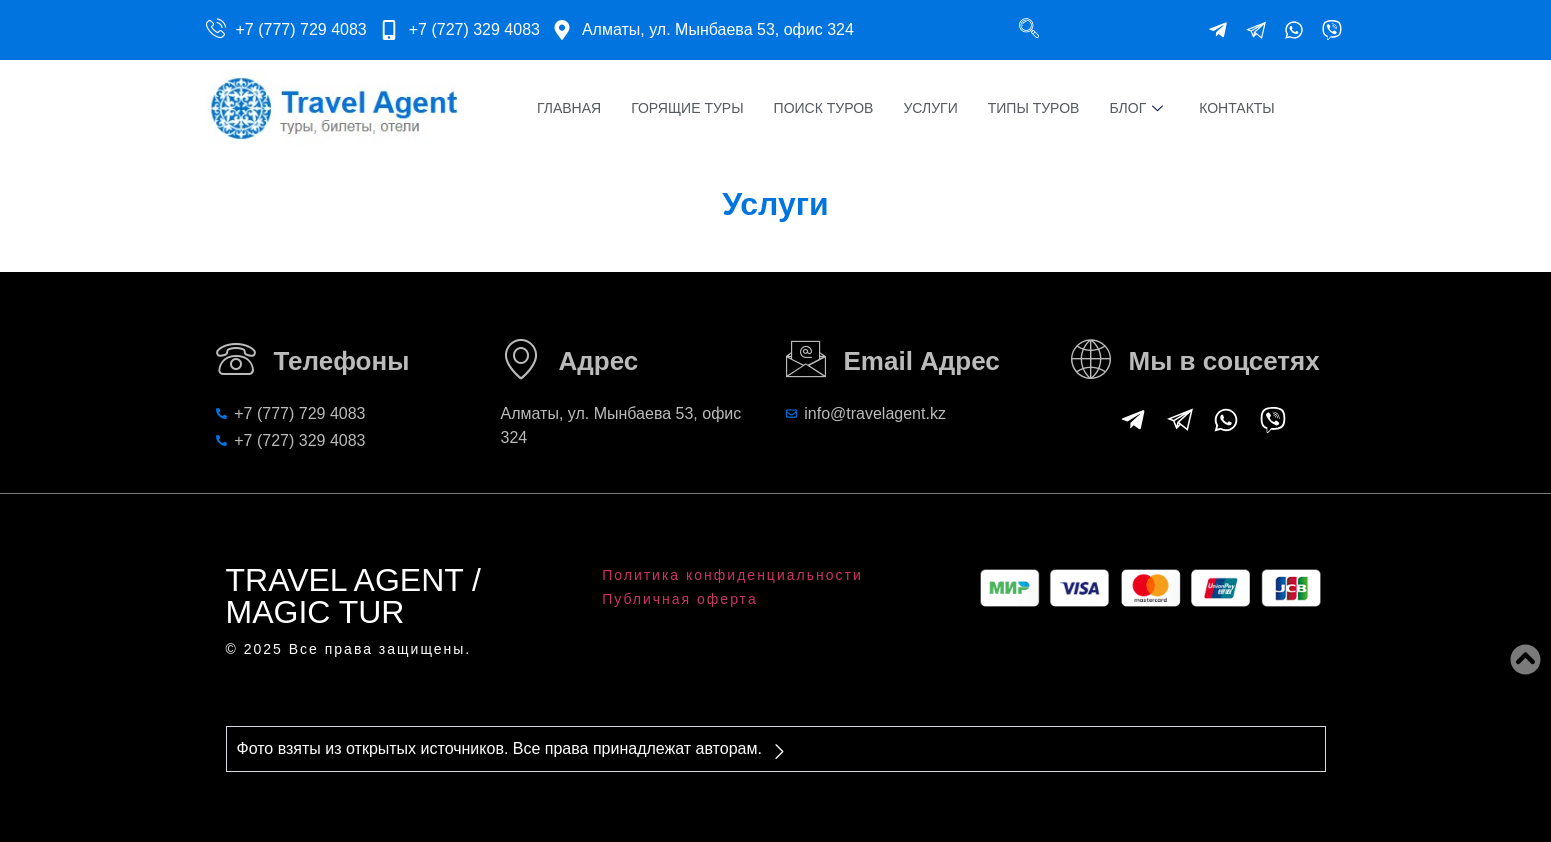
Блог (1136, 108)
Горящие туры (687, 108)
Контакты (1237, 108)
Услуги (930, 108)
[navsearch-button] (1029, 30)
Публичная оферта (680, 599)
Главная (569, 108)
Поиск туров (824, 108)
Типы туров (1034, 108)
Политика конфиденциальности (732, 575)
